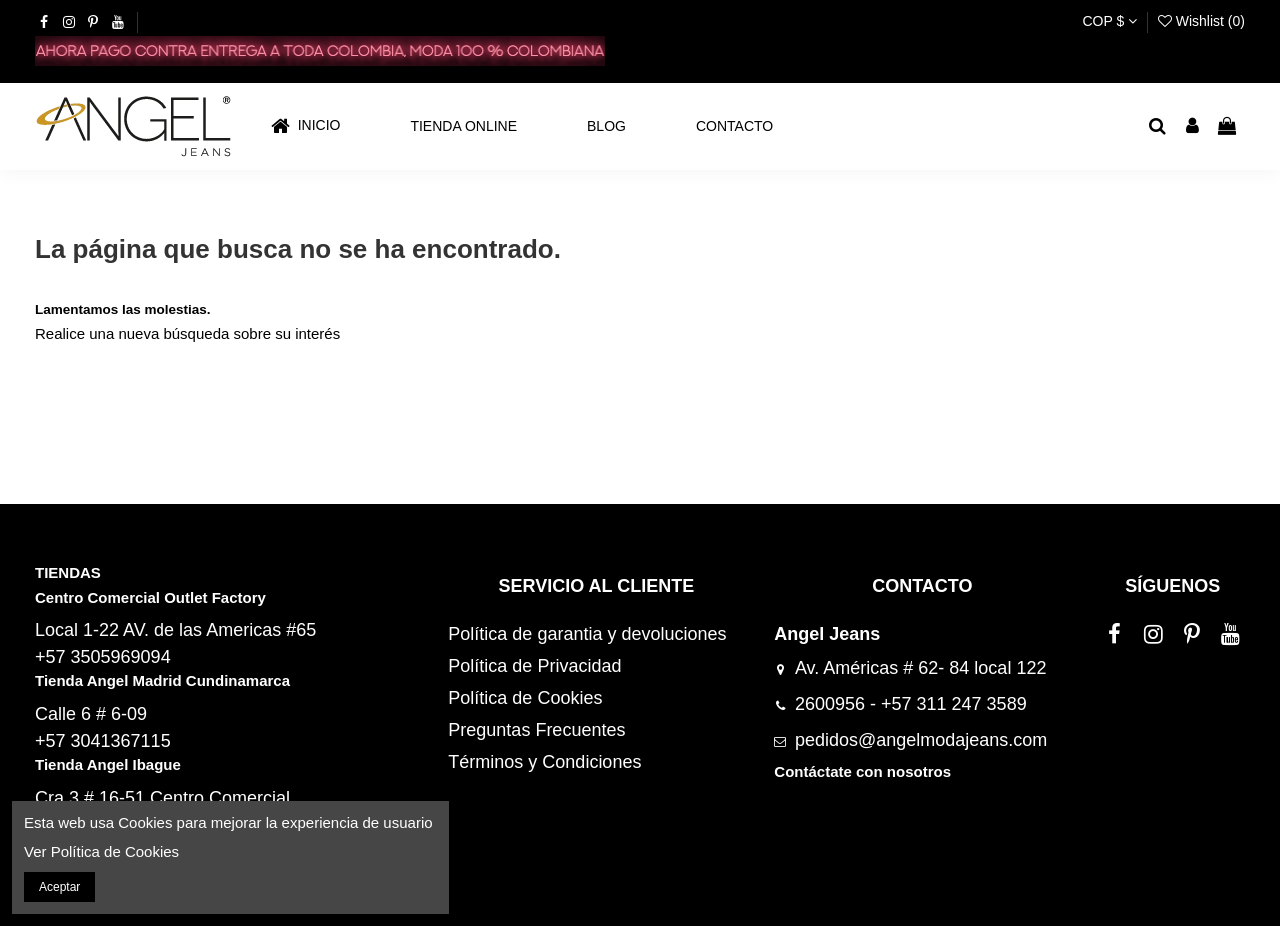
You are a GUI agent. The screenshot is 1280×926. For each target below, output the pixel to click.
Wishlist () (1201, 21)
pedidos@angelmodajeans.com (921, 740)
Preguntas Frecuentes (536, 730)
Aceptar (59, 887)
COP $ (1109, 21)
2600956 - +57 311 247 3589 (911, 704)
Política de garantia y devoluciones (587, 634)
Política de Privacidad (534, 666)
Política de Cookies (525, 698)
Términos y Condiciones (544, 762)
